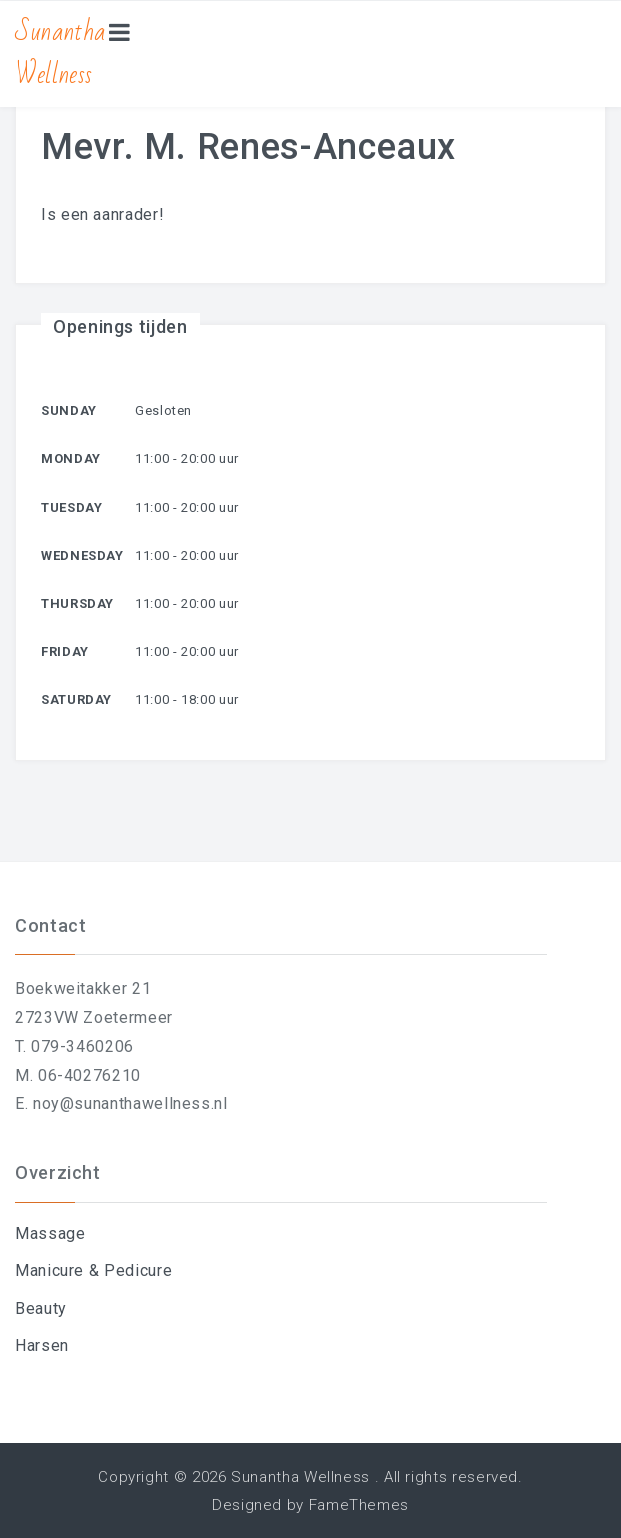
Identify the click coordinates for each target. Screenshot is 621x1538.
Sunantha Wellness (60, 53)
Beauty (41, 1308)
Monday (71, 458)
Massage (50, 1233)
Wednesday (82, 555)
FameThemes (359, 1505)
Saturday (76, 699)
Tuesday (71, 507)
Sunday (69, 410)
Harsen (42, 1345)
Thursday (77, 603)
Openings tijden (120, 326)
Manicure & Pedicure (93, 1270)
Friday (65, 651)
